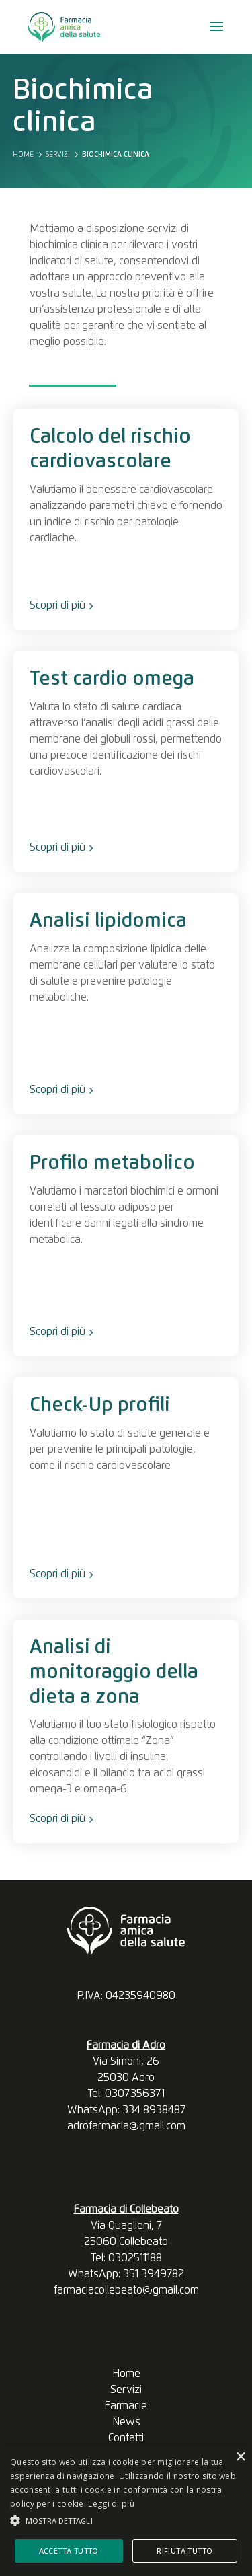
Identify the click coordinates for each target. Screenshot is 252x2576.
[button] (126, 2521)
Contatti (126, 2438)
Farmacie (126, 2405)
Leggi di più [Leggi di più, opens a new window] (111, 2503)
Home (126, 2373)
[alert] (126, 2511)
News (126, 2422)
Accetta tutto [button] (69, 2551)
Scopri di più (61, 605)
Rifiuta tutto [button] (184, 2551)
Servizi (126, 2389)
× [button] (240, 2457)
